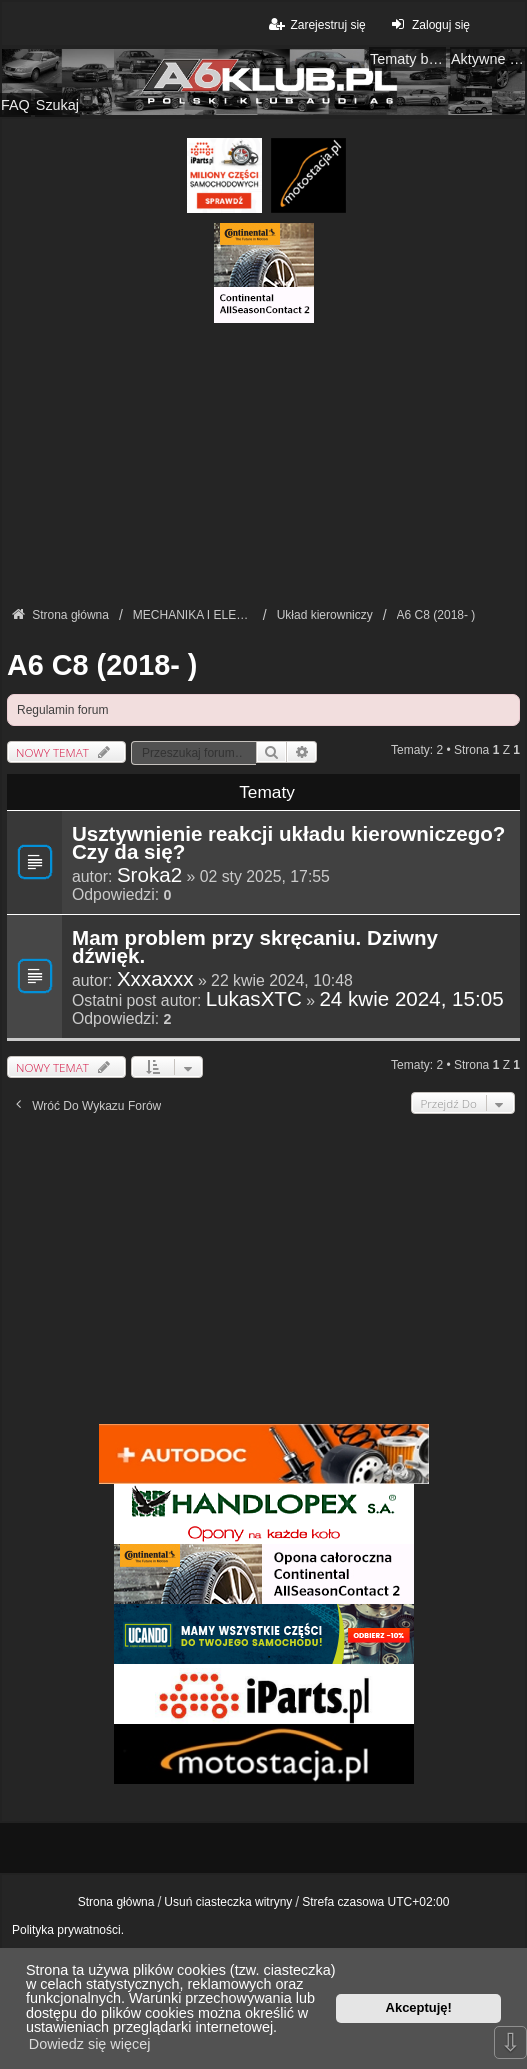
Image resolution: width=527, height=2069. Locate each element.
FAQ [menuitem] (15, 105)
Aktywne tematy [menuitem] (489, 59)
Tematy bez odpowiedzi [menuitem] (408, 59)
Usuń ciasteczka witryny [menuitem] (228, 1902)
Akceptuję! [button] (419, 2007)
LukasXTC (254, 999)
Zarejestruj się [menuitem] (315, 24)
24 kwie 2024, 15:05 (411, 999)
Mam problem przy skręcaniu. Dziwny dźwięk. (255, 948)
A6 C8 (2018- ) (102, 665)
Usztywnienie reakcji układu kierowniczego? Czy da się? (288, 844)
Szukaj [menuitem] (57, 105)
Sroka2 (149, 875)
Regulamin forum (62, 710)
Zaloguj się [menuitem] (428, 24)
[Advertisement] (263, 463)
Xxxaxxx (155, 979)
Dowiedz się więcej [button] (90, 2044)
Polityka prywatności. (68, 1930)
